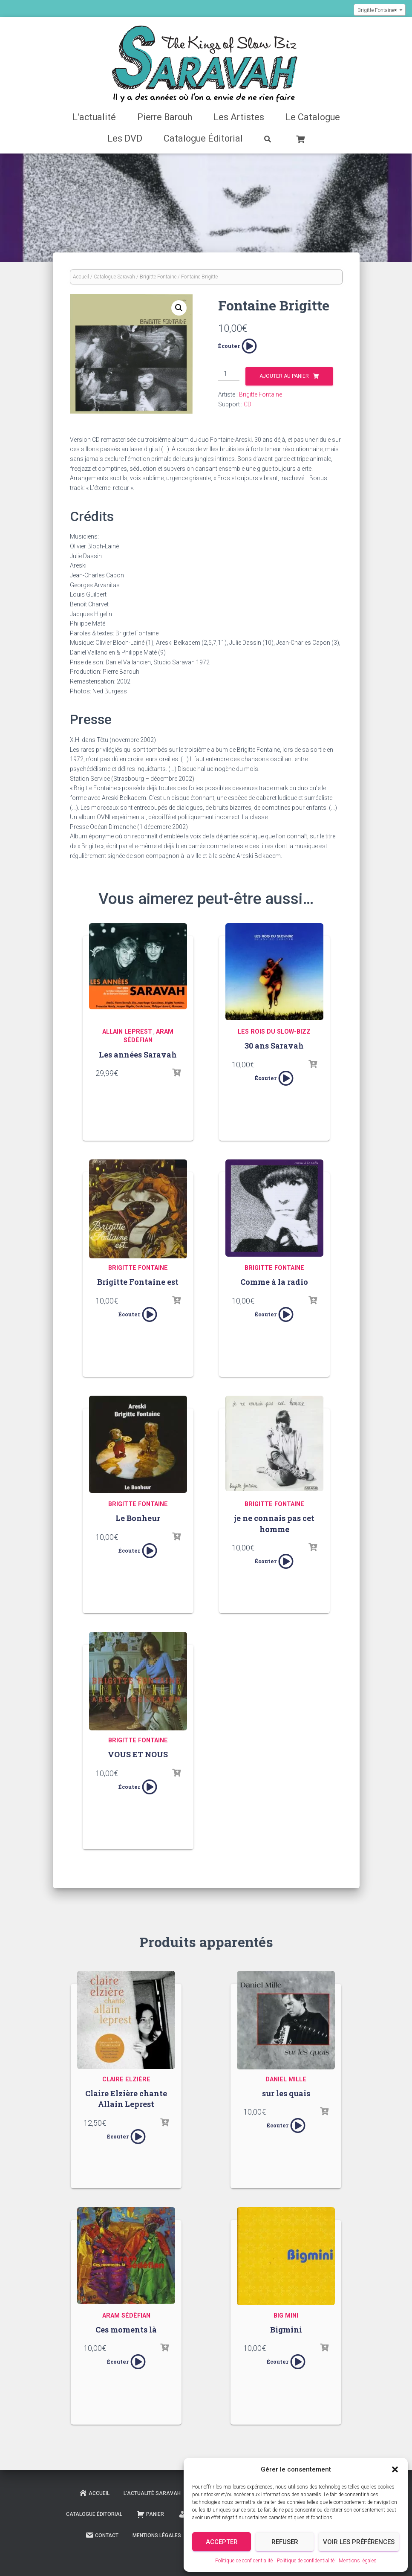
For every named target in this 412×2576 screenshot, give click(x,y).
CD (247, 404)
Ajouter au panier (284, 376)
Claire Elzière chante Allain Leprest (126, 2098)
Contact (101, 2535)
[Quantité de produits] (229, 374)
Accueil (81, 277)
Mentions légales (358, 2561)
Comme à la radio (274, 1282)
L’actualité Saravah (152, 2493)
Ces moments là (126, 2329)
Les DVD (124, 138)
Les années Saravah (138, 1054)
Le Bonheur (137, 1518)
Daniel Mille (285, 2079)
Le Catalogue (312, 117)
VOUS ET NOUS (138, 1754)
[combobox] (380, 10)
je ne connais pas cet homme (274, 1523)
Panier (150, 2514)
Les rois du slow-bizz (274, 1031)
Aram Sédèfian (126, 2315)
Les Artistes (238, 117)
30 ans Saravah (274, 1045)
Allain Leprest (127, 1031)
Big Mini (286, 2315)
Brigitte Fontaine (158, 277)
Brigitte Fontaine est (138, 1282)
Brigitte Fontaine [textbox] (377, 10)
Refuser (284, 2542)
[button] (395, 2469)
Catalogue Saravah (114, 277)
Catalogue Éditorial (203, 138)
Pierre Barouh (164, 117)
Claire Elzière (126, 2079)
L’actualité (94, 117)
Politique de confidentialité (244, 2561)
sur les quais (286, 2093)
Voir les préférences (359, 2542)
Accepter (222, 2542)
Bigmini (286, 2329)
